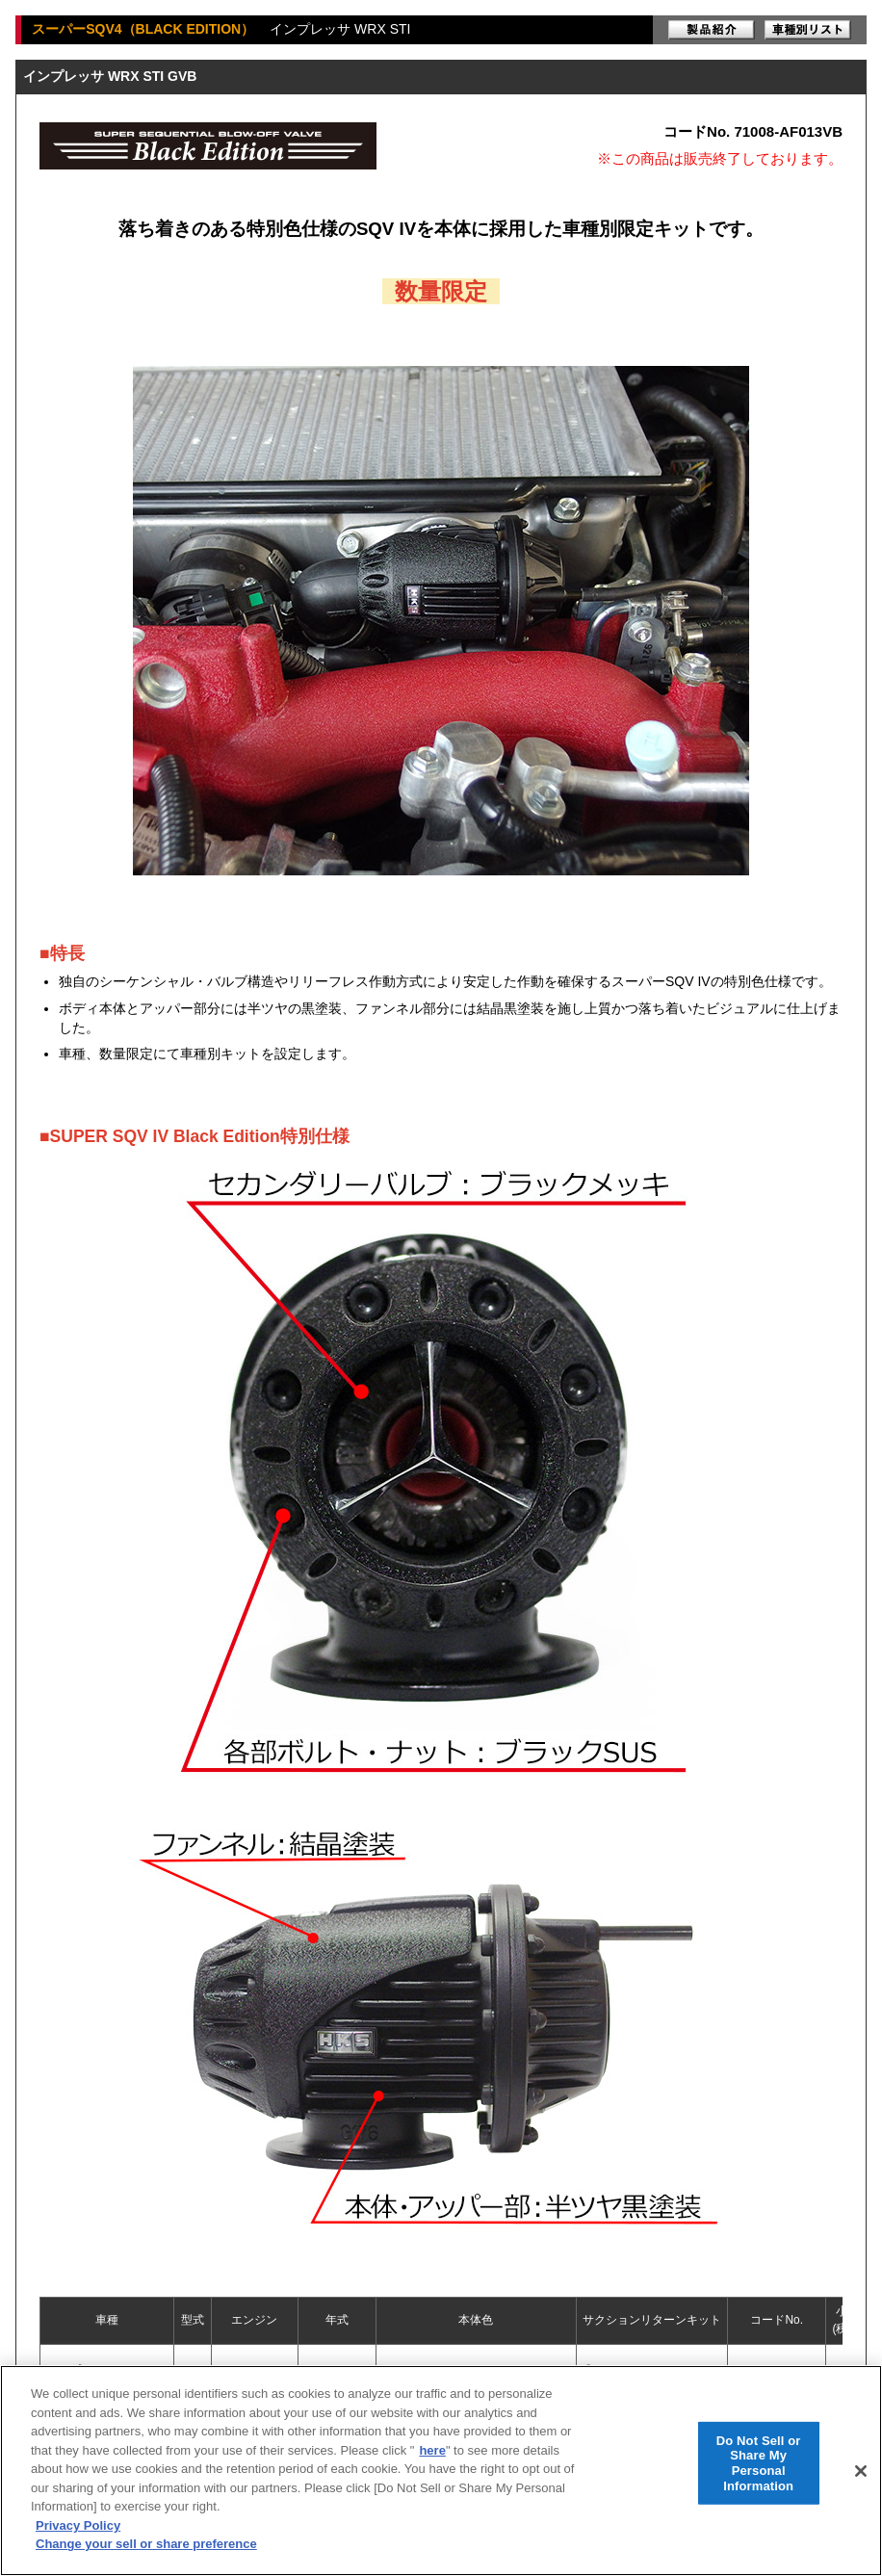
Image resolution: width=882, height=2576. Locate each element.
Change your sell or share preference (146, 2544)
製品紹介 (711, 29)
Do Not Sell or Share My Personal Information (758, 2462)
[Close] (861, 2471)
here (432, 2450)
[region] (441, 2470)
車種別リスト (808, 29)
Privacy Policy (78, 2525)
